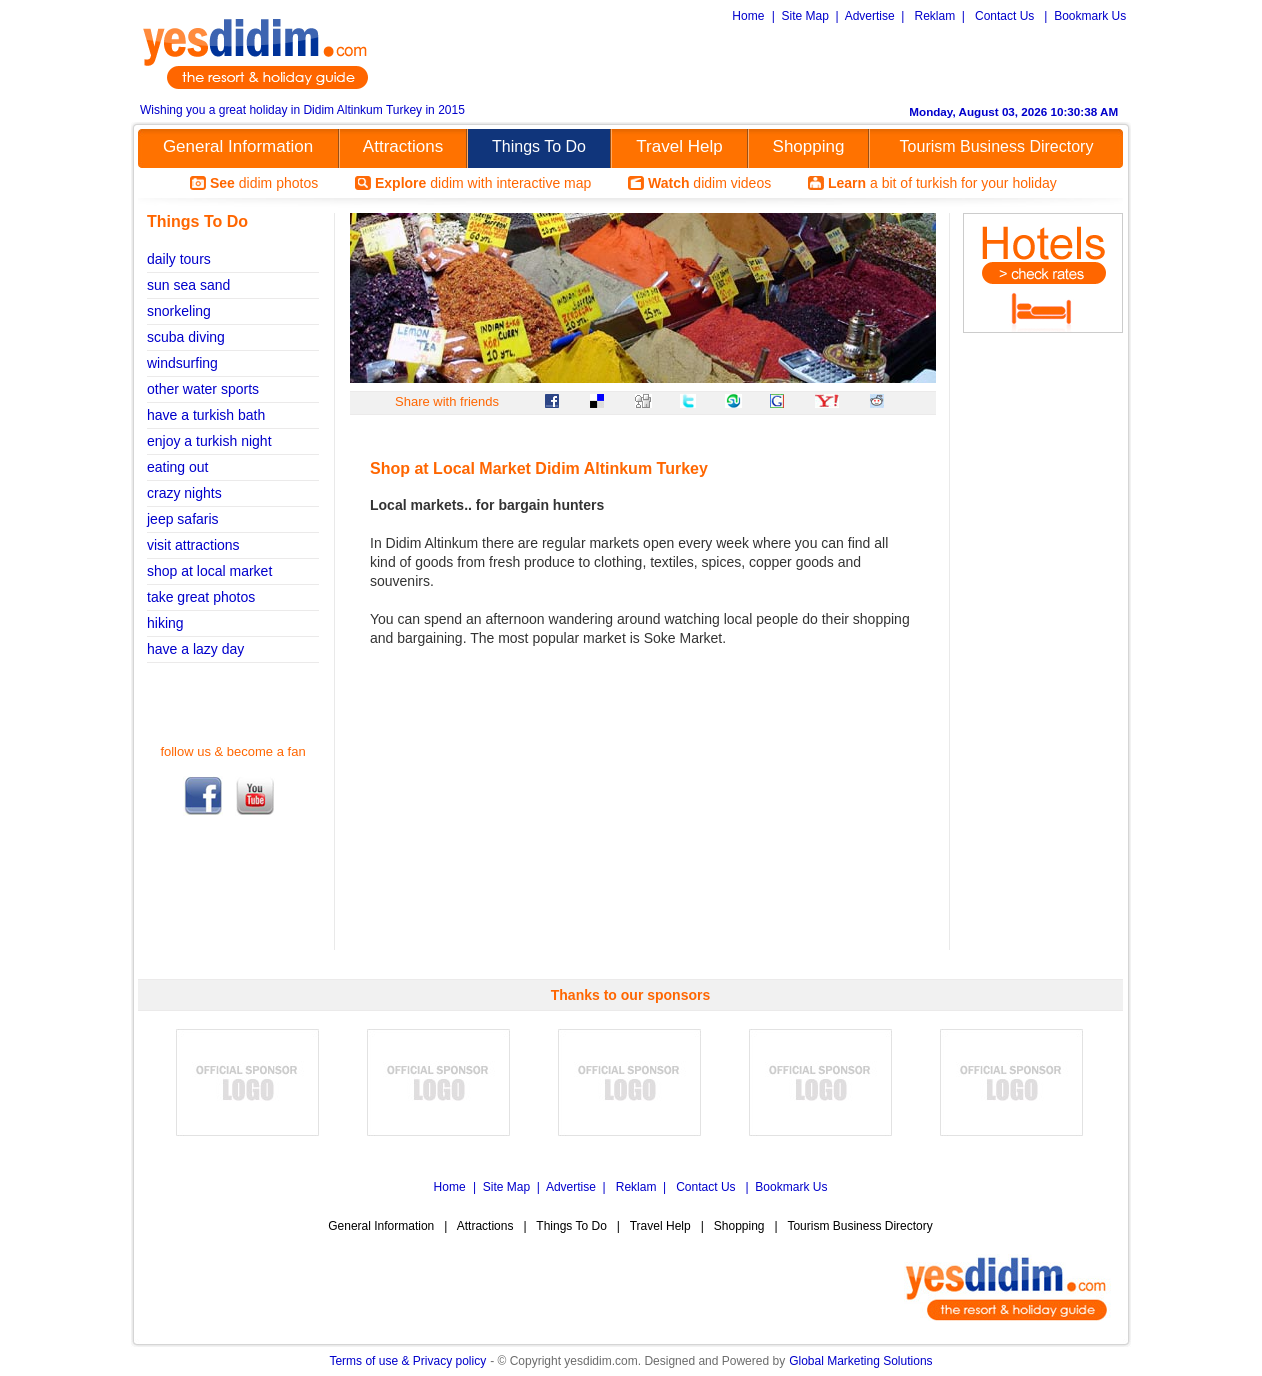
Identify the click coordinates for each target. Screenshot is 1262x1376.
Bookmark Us (1090, 16)
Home (748, 16)
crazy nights (184, 493)
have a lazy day (195, 649)
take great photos (201, 597)
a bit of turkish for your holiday (942, 183)
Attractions (403, 146)
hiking (165, 623)
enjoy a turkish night (209, 441)
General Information (238, 146)
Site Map (805, 16)
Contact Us (1004, 16)
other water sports (203, 389)
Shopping (809, 146)
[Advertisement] (892, 61)
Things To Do (539, 146)
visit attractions (193, 545)
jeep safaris (183, 519)
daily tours (179, 259)
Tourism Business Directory (997, 146)
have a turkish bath (206, 415)
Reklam (934, 16)
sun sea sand (188, 285)
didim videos (709, 183)
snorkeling (179, 311)
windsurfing (182, 363)
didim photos (264, 183)
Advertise (870, 16)
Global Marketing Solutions (860, 1361)
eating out (178, 467)
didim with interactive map (483, 183)
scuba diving (186, 337)
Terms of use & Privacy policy (407, 1361)
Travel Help (679, 146)
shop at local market (209, 571)
